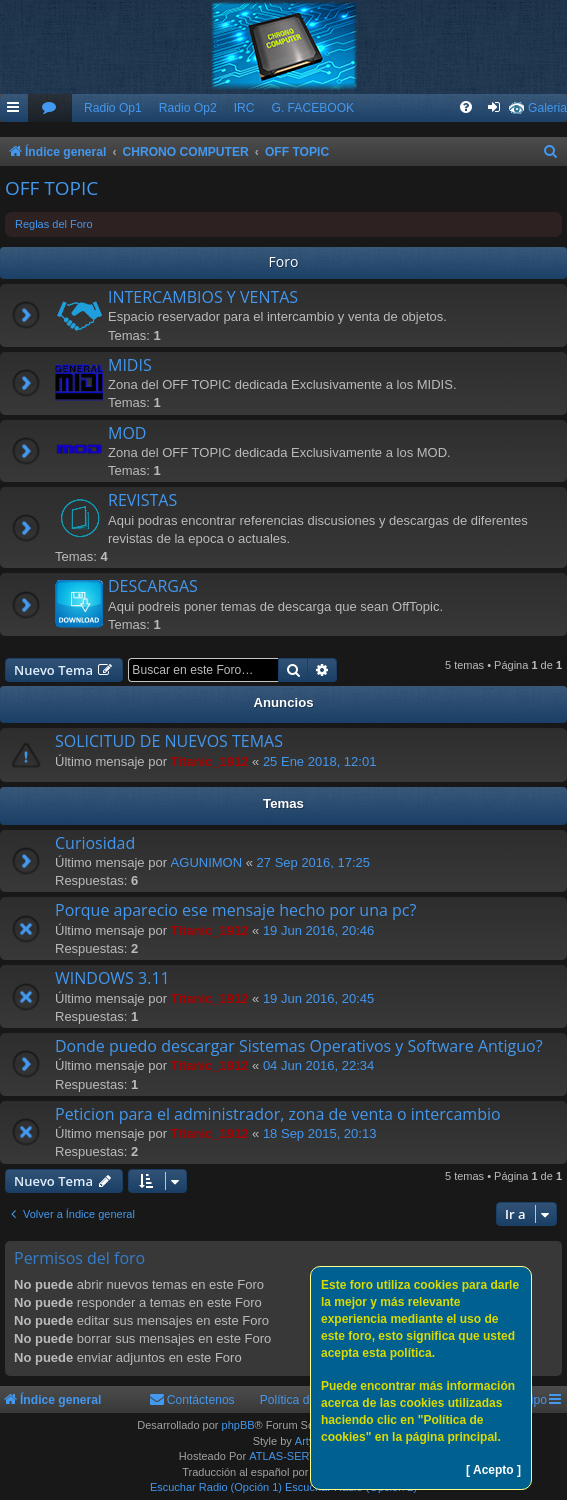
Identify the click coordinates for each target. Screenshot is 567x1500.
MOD (127, 433)
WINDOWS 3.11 (112, 978)
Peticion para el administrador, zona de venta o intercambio (278, 1114)
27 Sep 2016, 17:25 (314, 862)
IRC (244, 108)
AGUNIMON (207, 862)
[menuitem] (50, 108)
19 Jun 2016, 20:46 (318, 930)
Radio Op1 (113, 108)
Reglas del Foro (54, 224)
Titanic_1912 (210, 761)
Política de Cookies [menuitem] (312, 1400)
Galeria (547, 108)
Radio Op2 (188, 108)
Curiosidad (95, 843)
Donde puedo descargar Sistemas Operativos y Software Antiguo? (299, 1046)
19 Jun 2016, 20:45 (318, 998)
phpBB (238, 1425)
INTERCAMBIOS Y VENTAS (203, 297)
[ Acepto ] (493, 1470)
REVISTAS (142, 500)
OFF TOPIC (51, 188)
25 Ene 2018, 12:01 (320, 761)
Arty (305, 1441)
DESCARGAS (153, 586)
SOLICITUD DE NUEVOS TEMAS (169, 741)
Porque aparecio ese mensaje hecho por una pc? (235, 910)
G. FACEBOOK (312, 108)
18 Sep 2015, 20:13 (320, 1133)
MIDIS (130, 365)
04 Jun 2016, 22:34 (318, 1065)
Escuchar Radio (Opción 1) (216, 1487)
